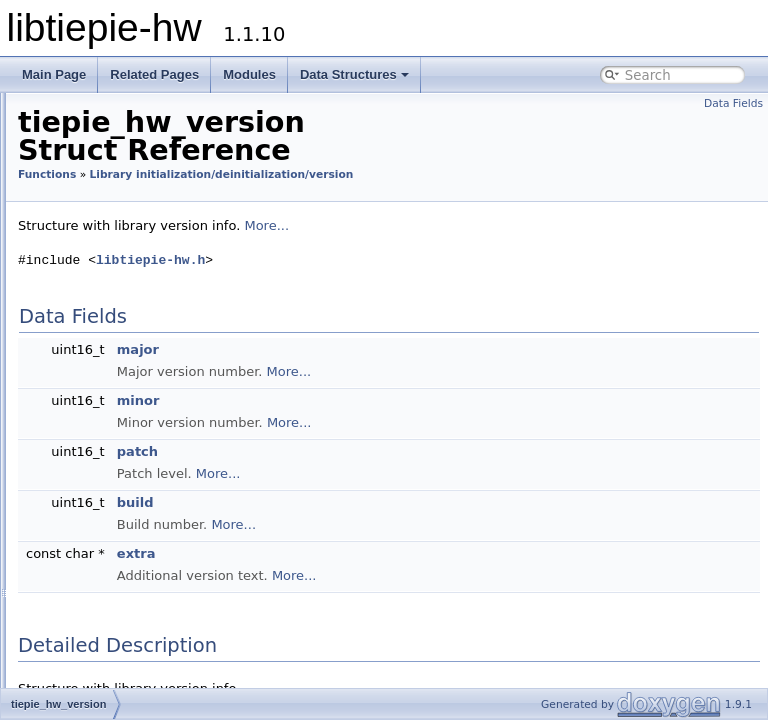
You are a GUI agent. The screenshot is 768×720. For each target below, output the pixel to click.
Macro (68, 660)
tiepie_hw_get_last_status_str (169, 462)
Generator (96, 594)
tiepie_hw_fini (123, 374)
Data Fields (733, 103)
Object (85, 528)
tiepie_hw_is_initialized (150, 352)
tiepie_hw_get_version (148, 396)
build (385, 531)
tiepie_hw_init (123, 330)
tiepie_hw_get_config (145, 418)
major (388, 378)
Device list (97, 484)
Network (91, 506)
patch (387, 480)
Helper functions (115, 638)
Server (85, 616)
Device (86, 550)
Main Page (54, 74)
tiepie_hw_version (135, 308)
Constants (80, 220)
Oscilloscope (103, 572)
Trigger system (78, 154)
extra (386, 582)
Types (67, 242)
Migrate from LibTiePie (101, 176)
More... (516, 254)
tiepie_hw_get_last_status (158, 440)
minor (388, 429)
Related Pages (154, 74)
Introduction (70, 132)
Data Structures (354, 74)
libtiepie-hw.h (400, 290)
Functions (78, 264)
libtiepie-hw (53, 110)
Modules (249, 74)
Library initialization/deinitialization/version (195, 286)
